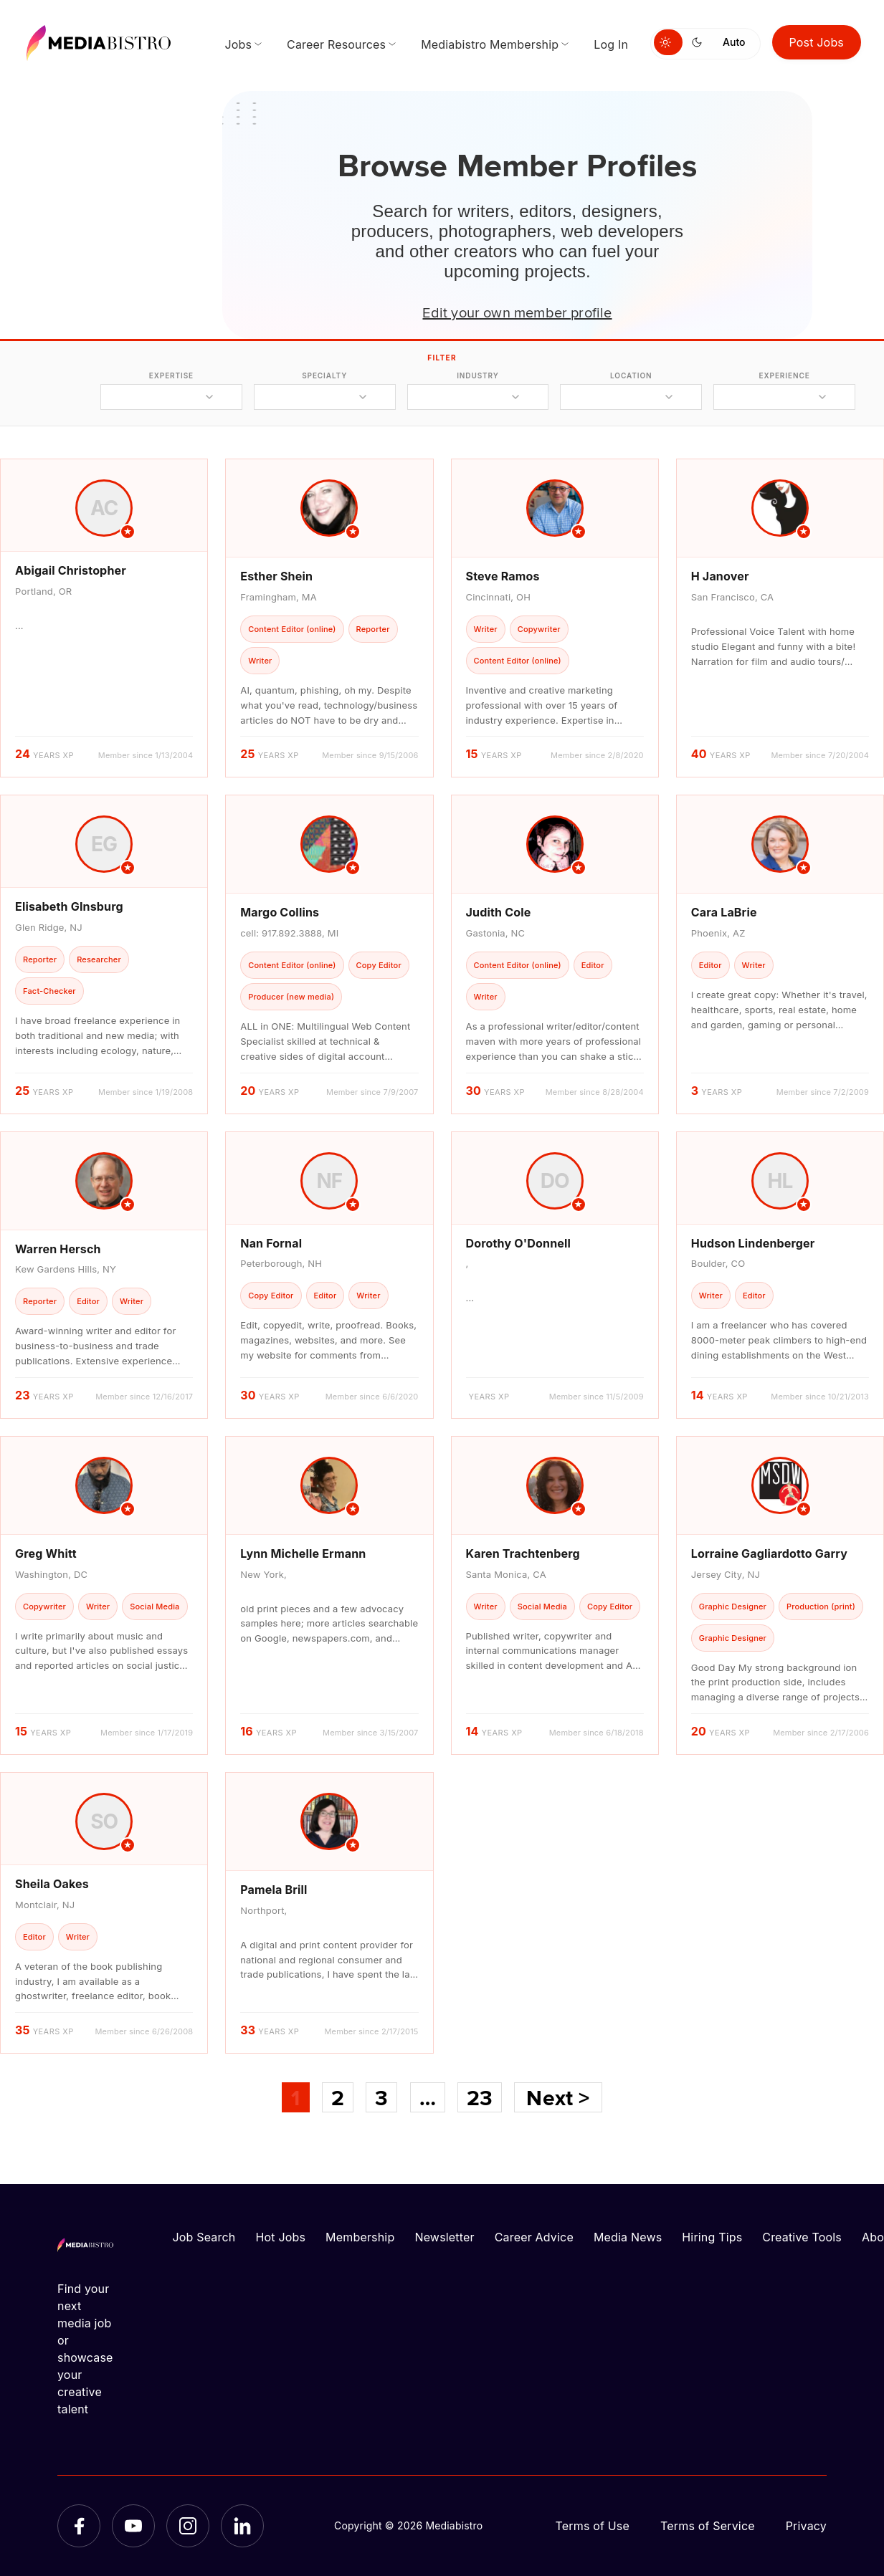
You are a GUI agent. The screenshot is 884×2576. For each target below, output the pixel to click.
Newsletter (444, 2237)
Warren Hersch (58, 1249)
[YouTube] (133, 2525)
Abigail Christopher (70, 570)
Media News (628, 2237)
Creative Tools (802, 2237)
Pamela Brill (273, 1889)
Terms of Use (592, 2526)
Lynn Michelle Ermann (303, 1553)
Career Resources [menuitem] (336, 44)
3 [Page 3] (381, 2097)
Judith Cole (498, 912)
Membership (359, 2237)
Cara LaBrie (724, 912)
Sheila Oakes (52, 1884)
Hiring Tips (712, 2237)
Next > (557, 2097)
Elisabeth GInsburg (69, 906)
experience (784, 375)
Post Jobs (817, 42)
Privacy (806, 2526)
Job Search (204, 2237)
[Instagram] (187, 2525)
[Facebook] (78, 2525)
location (631, 375)
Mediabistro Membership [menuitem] (490, 44)
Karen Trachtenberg (523, 1553)
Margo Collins (279, 912)
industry (478, 375)
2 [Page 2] (337, 2097)
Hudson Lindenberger (753, 1243)
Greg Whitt (46, 1553)
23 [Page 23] (480, 2097)
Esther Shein (276, 576)
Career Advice (534, 2237)
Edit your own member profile (517, 312)
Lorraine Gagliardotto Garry (769, 1553)
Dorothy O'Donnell (518, 1243)
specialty (324, 375)
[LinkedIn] (242, 2525)
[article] (104, 618)
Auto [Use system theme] (734, 42)
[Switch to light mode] (668, 42)
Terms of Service (707, 2526)
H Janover (720, 576)
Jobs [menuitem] (238, 44)
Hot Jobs (280, 2237)
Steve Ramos (503, 576)
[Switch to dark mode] (699, 42)
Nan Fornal (271, 1243)
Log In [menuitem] (611, 44)
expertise (171, 375)
